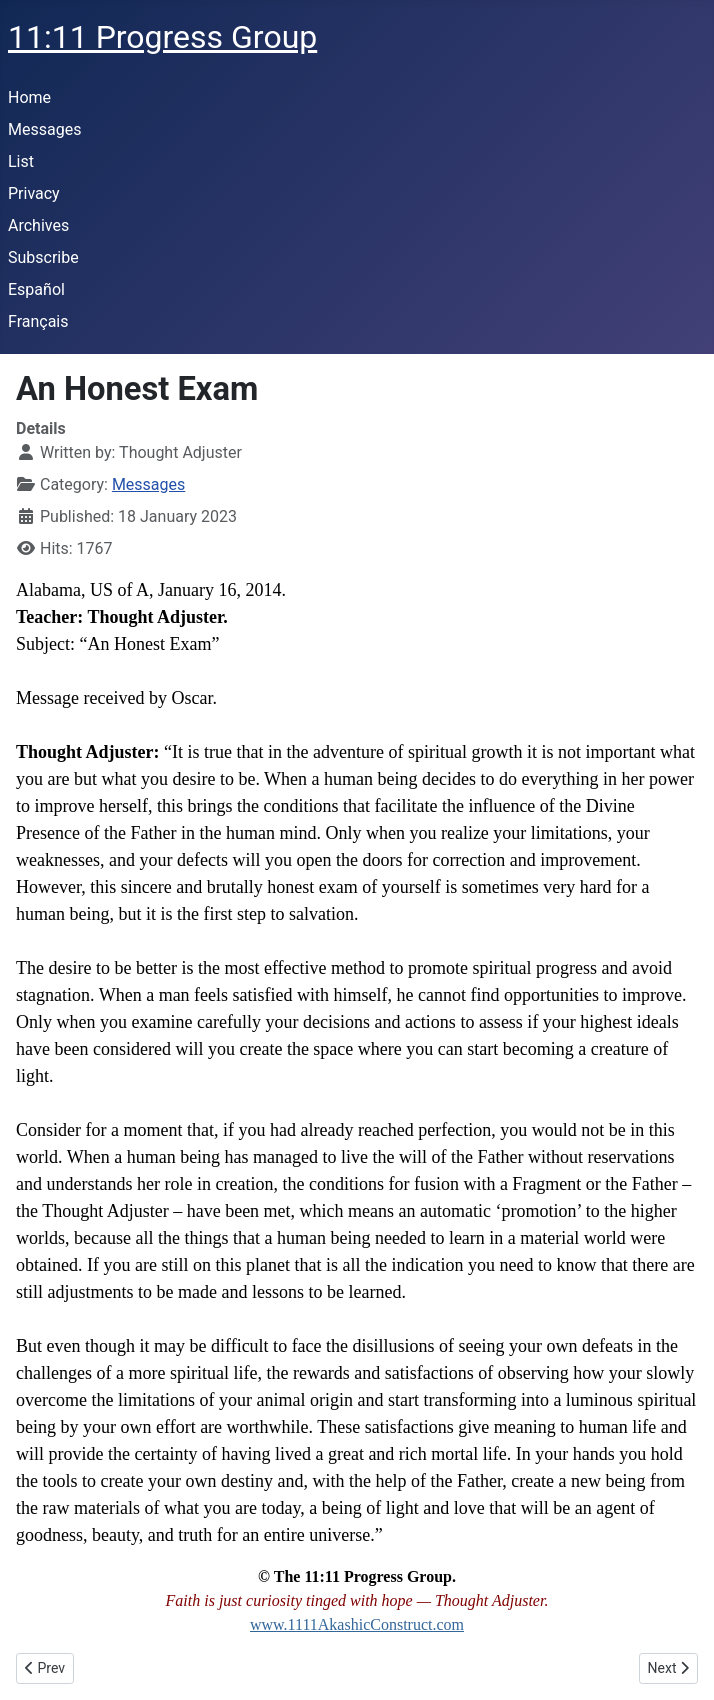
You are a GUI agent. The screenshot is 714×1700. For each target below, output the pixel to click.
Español (36, 289)
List (21, 161)
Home (29, 97)
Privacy (34, 193)
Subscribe (43, 257)
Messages (44, 129)
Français (38, 321)
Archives (38, 225)
